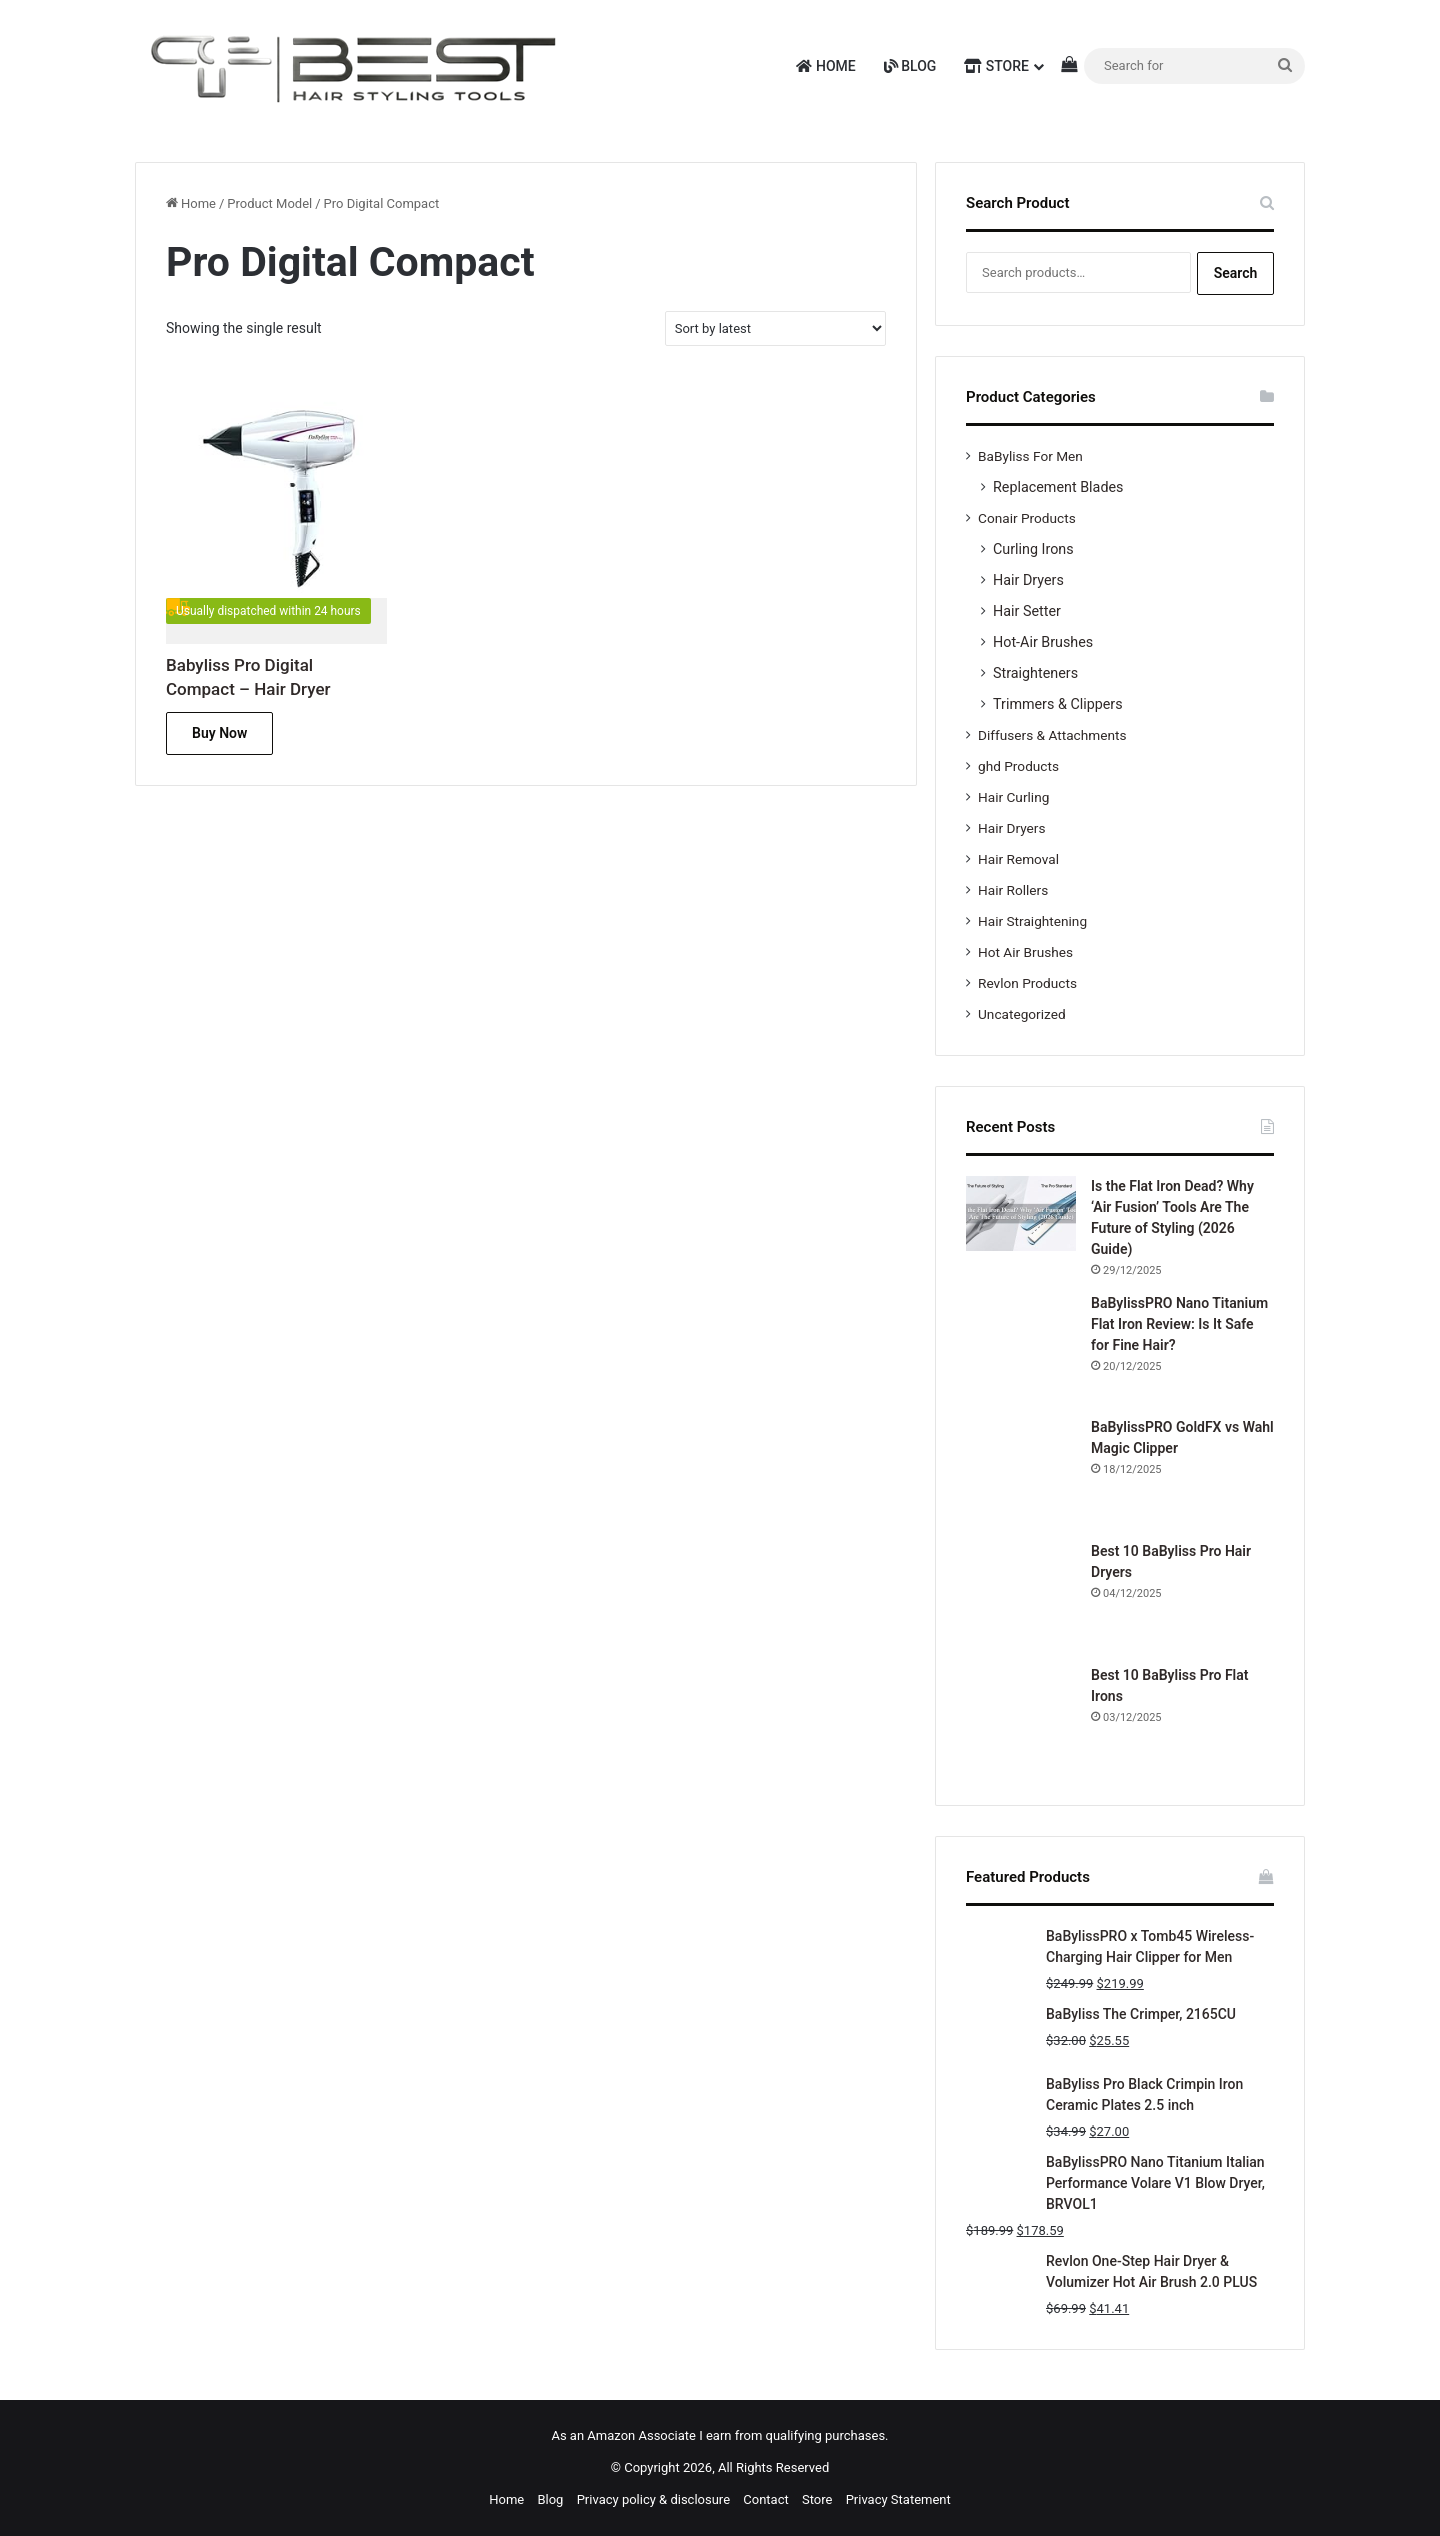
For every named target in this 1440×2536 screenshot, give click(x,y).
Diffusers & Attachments (1052, 735)
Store (996, 66)
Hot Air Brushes (1025, 952)
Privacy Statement (898, 2499)
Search (1236, 273)
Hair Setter (1027, 611)
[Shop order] (775, 328)
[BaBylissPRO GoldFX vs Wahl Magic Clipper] (1021, 1472)
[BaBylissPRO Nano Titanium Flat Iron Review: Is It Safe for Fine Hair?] (1021, 1348)
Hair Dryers (1028, 580)
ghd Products (1018, 766)
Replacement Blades (1058, 487)
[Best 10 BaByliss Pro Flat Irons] (1021, 1720)
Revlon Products (1027, 983)
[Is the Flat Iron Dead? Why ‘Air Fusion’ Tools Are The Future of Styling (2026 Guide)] (1021, 1213)
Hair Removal (1018, 859)
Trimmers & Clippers (1058, 704)
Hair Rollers (1013, 890)
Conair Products (1027, 518)
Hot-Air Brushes (1043, 642)
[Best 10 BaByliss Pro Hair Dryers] (1021, 1596)
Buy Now (219, 733)
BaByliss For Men (1030, 456)
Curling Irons (1033, 549)
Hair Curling (1013, 797)
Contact (765, 2499)
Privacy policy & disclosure (653, 2499)
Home (825, 66)
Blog (910, 66)
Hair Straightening (1032, 921)
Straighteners (1035, 673)
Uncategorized (1022, 1014)
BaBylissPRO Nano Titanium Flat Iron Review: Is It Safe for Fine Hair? (1179, 1324)
